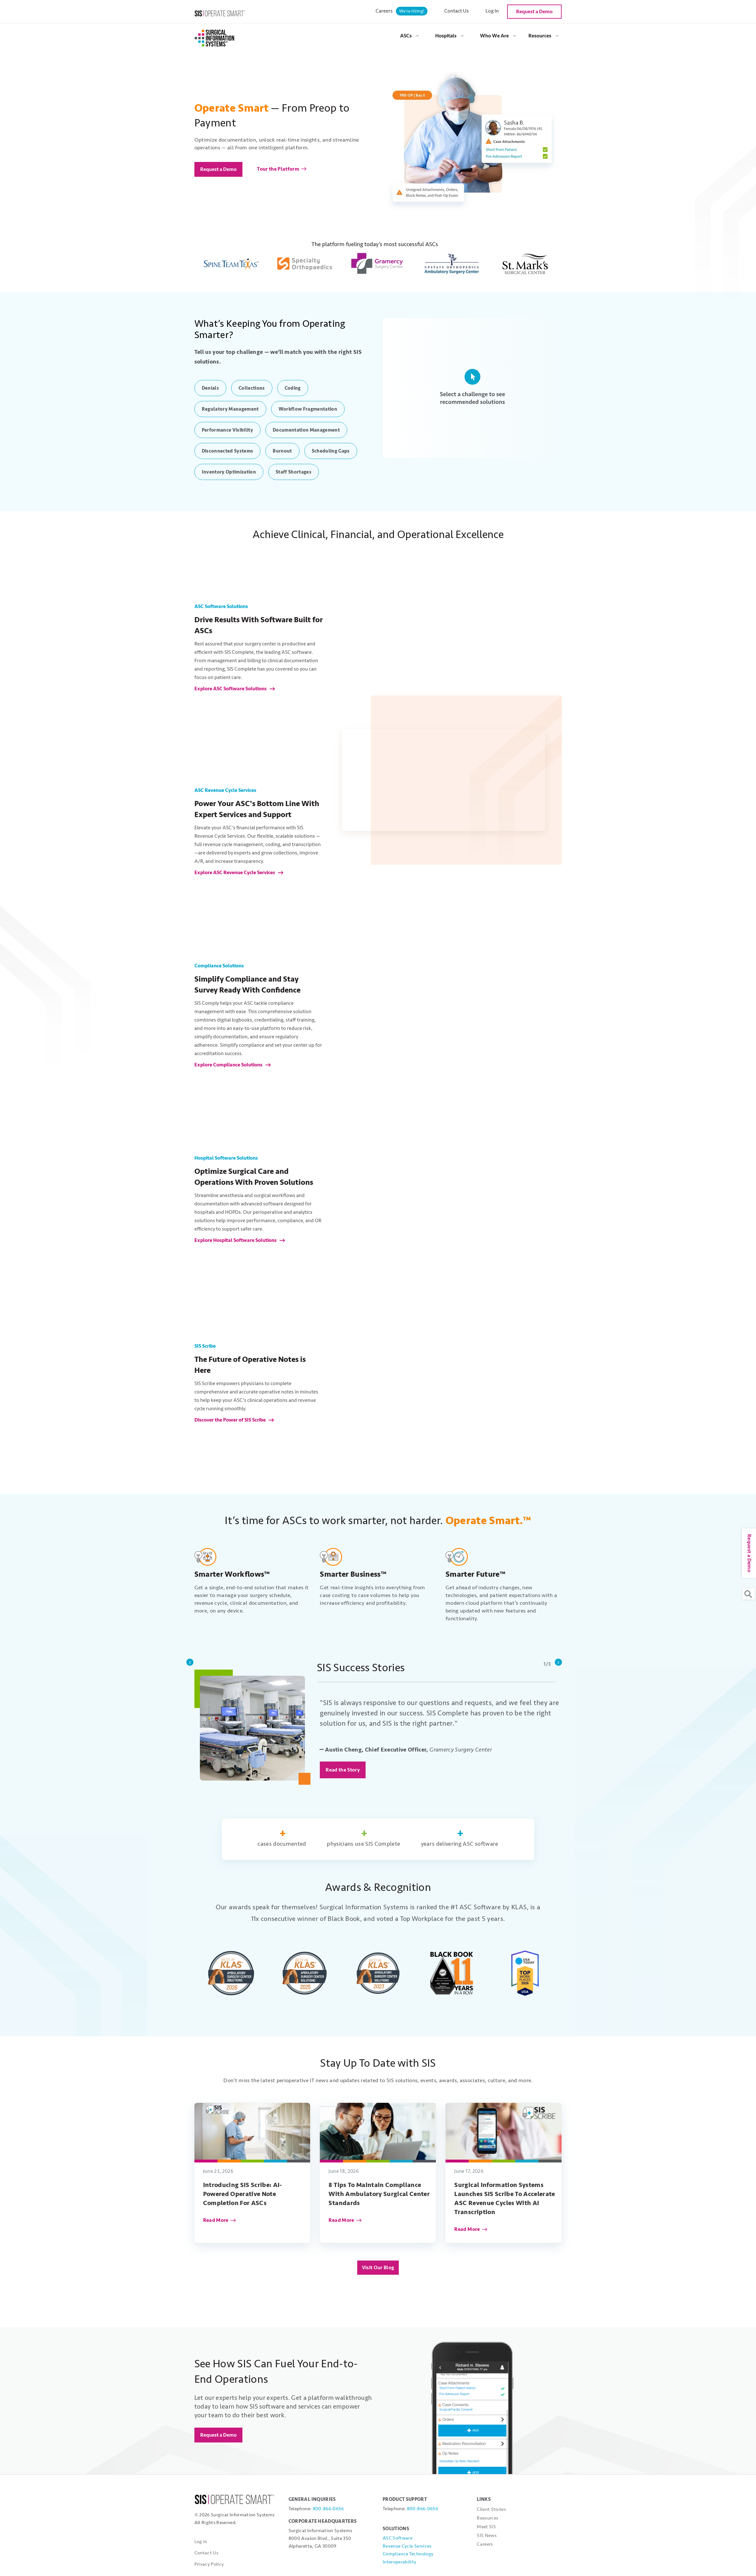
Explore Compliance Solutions (228, 1065)
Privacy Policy (209, 2564)
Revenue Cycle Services (407, 2546)
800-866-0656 (328, 2508)
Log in (200, 2541)
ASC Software (397, 2538)
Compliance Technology (408, 2554)
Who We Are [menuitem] (494, 36)
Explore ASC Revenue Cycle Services (235, 872)
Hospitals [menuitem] (446, 36)
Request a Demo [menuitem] (534, 11)
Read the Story (343, 1770)
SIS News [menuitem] (486, 2535)
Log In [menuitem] (492, 11)
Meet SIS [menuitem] (486, 2527)
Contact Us (206, 2553)
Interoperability (399, 2562)
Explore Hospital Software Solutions (236, 1240)
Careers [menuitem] (401, 11)
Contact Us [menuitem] (456, 11)
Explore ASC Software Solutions (231, 688)
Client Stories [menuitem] (491, 2509)
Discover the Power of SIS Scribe (230, 1420)
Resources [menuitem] (539, 36)
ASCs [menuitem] (406, 36)
